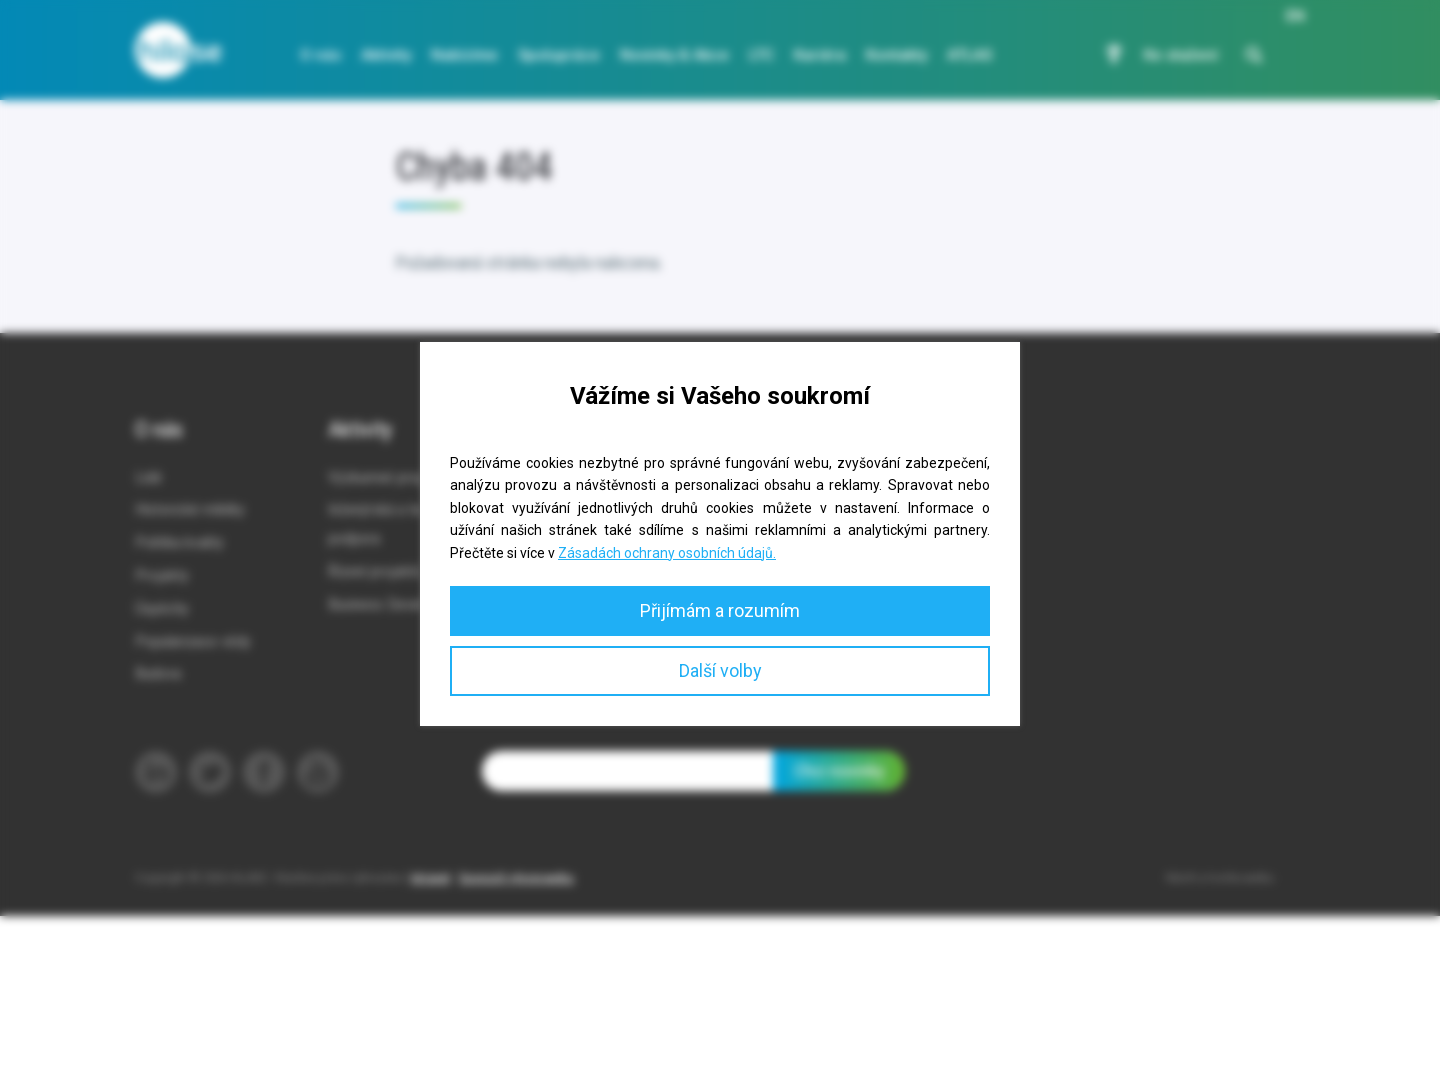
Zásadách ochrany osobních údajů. (667, 553)
